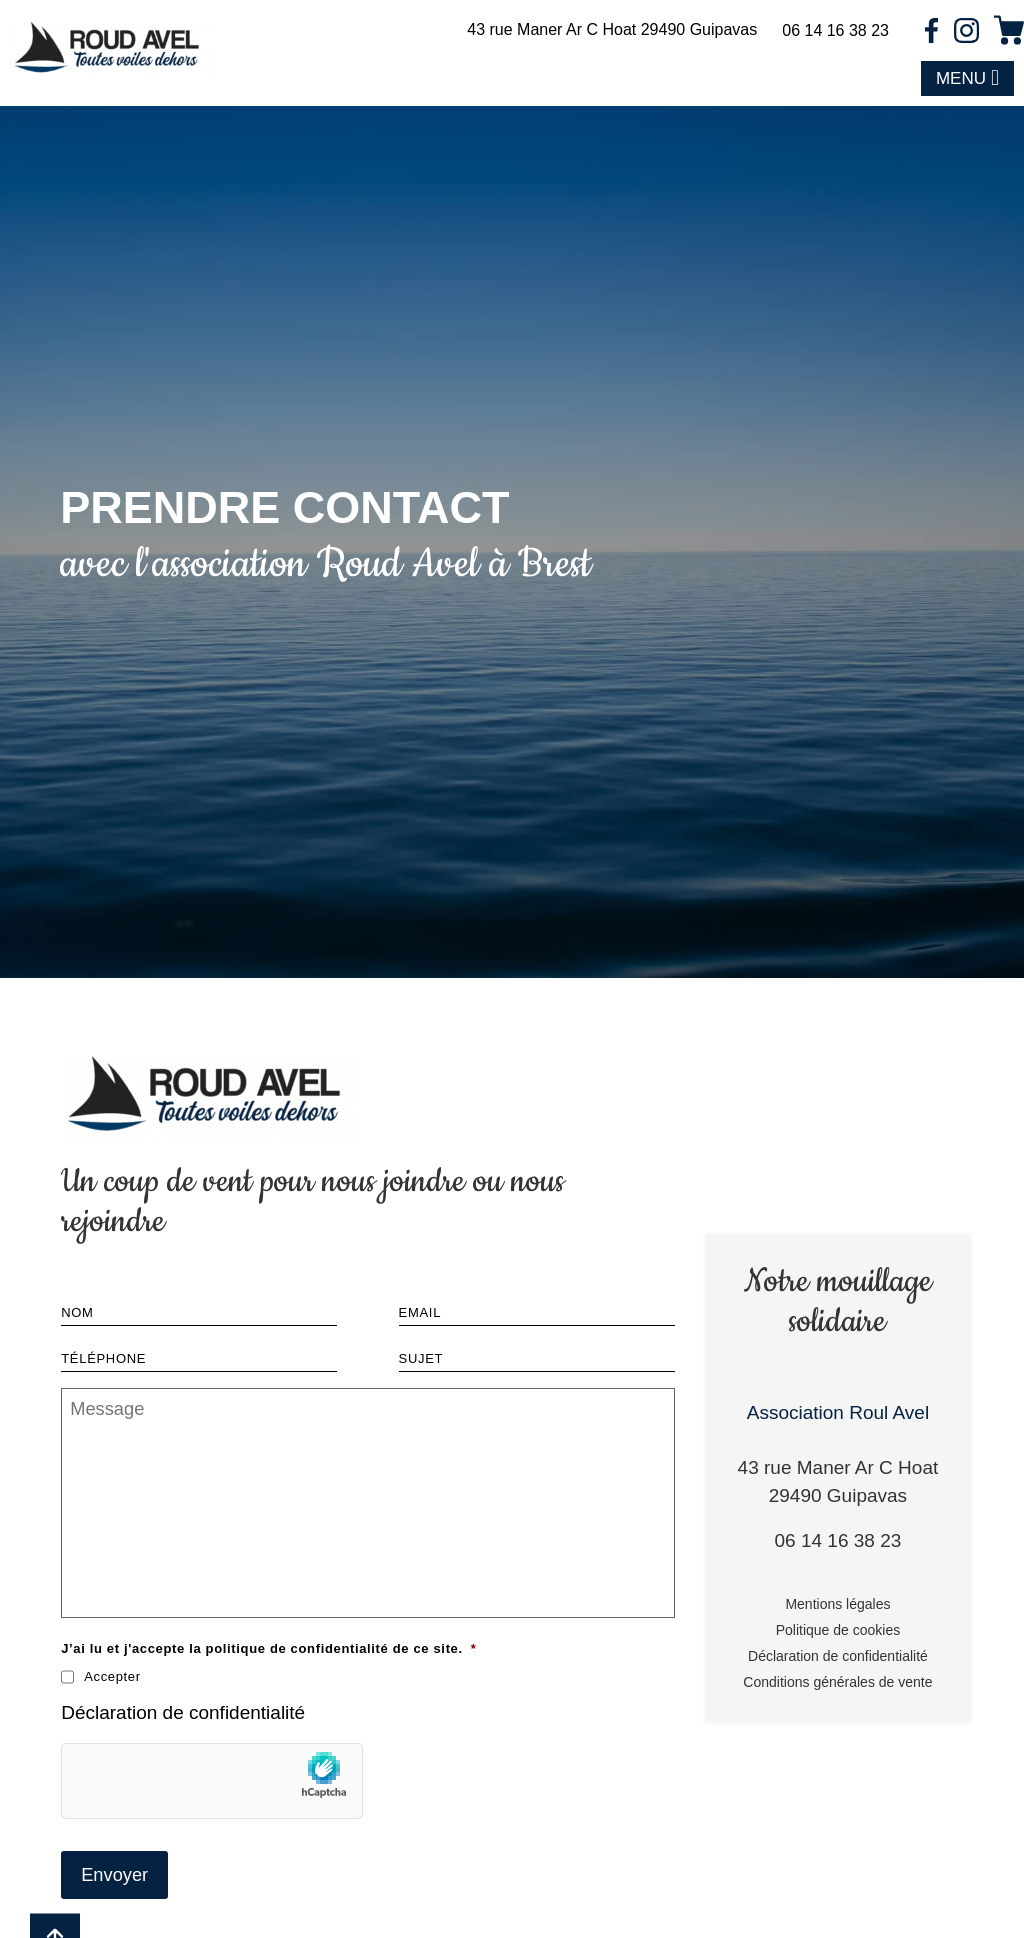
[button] (967, 79)
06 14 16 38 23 (835, 30)
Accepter (112, 1675)
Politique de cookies (838, 1629)
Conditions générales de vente (837, 1681)
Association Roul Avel (838, 1410)
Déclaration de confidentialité (183, 1711)
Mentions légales (837, 1603)
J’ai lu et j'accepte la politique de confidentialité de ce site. (268, 1647)
